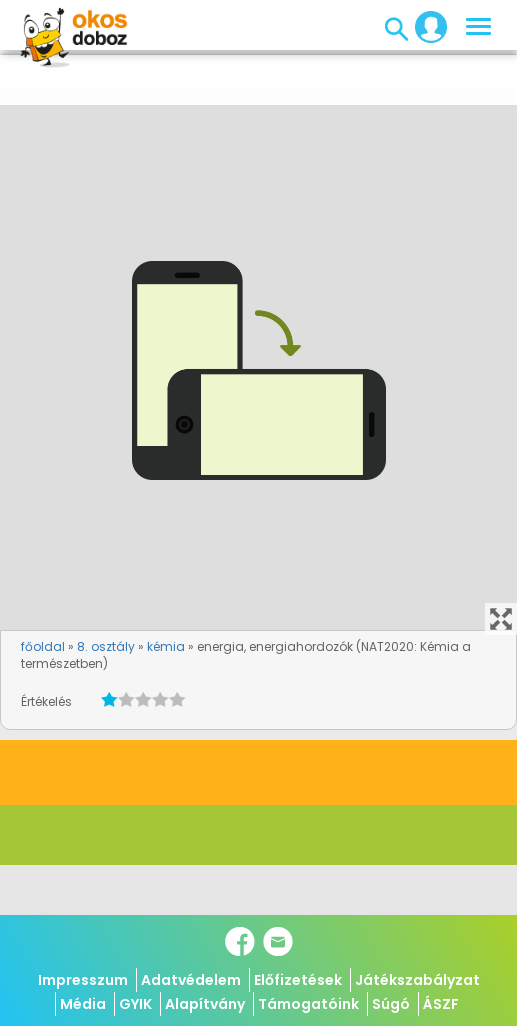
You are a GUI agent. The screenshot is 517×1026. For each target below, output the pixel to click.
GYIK (135, 1004)
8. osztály (106, 646)
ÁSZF (441, 1004)
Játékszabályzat (417, 980)
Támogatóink (308, 1004)
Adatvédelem (191, 980)
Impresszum (83, 980)
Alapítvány (205, 1004)
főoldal (43, 646)
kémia (166, 646)
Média (83, 1004)
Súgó (391, 1004)
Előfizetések (298, 980)
